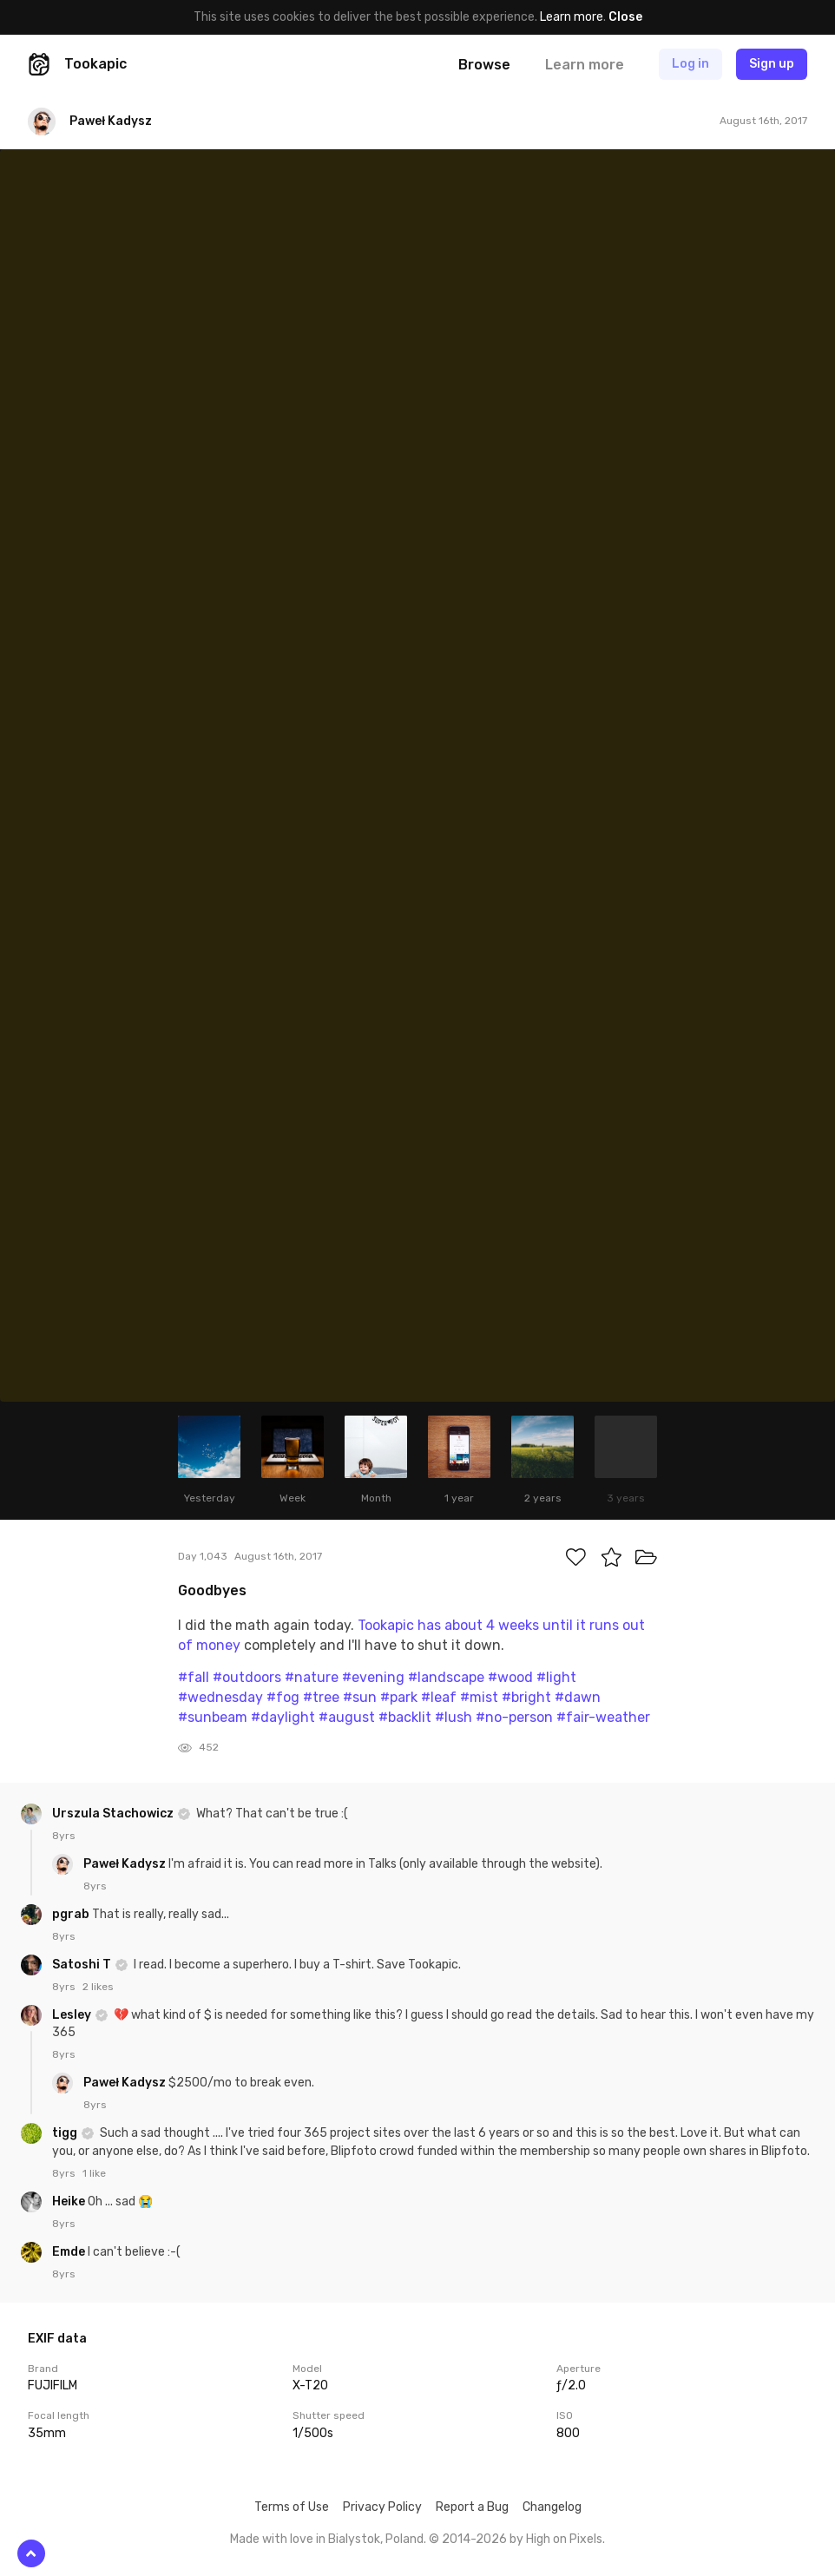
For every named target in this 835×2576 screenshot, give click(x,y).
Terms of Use (291, 2507)
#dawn (578, 1697)
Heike (70, 2201)
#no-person (514, 1717)
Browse (484, 64)
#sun (360, 1697)
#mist (479, 1697)
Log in (690, 63)
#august (347, 1717)
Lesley (73, 2015)
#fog (282, 1697)
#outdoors (247, 1677)
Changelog (552, 2507)
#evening (373, 1677)
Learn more (571, 17)
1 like (94, 2173)
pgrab (72, 1914)
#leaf (439, 1697)
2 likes (98, 1987)
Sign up (771, 63)
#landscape (446, 1677)
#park (399, 1697)
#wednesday (220, 1697)
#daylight (283, 1717)
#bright (526, 1697)
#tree (321, 1697)
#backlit (404, 1717)
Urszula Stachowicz (114, 1813)
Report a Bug (472, 2507)
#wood (510, 1677)
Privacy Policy (382, 2507)
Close (625, 17)
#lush (453, 1717)
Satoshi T (83, 1964)
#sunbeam (212, 1717)
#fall (193, 1677)
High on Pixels (564, 2539)
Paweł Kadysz (125, 1863)
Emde (70, 2251)
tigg (66, 2133)
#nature (312, 1677)
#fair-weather (603, 1717)
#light (556, 1677)
